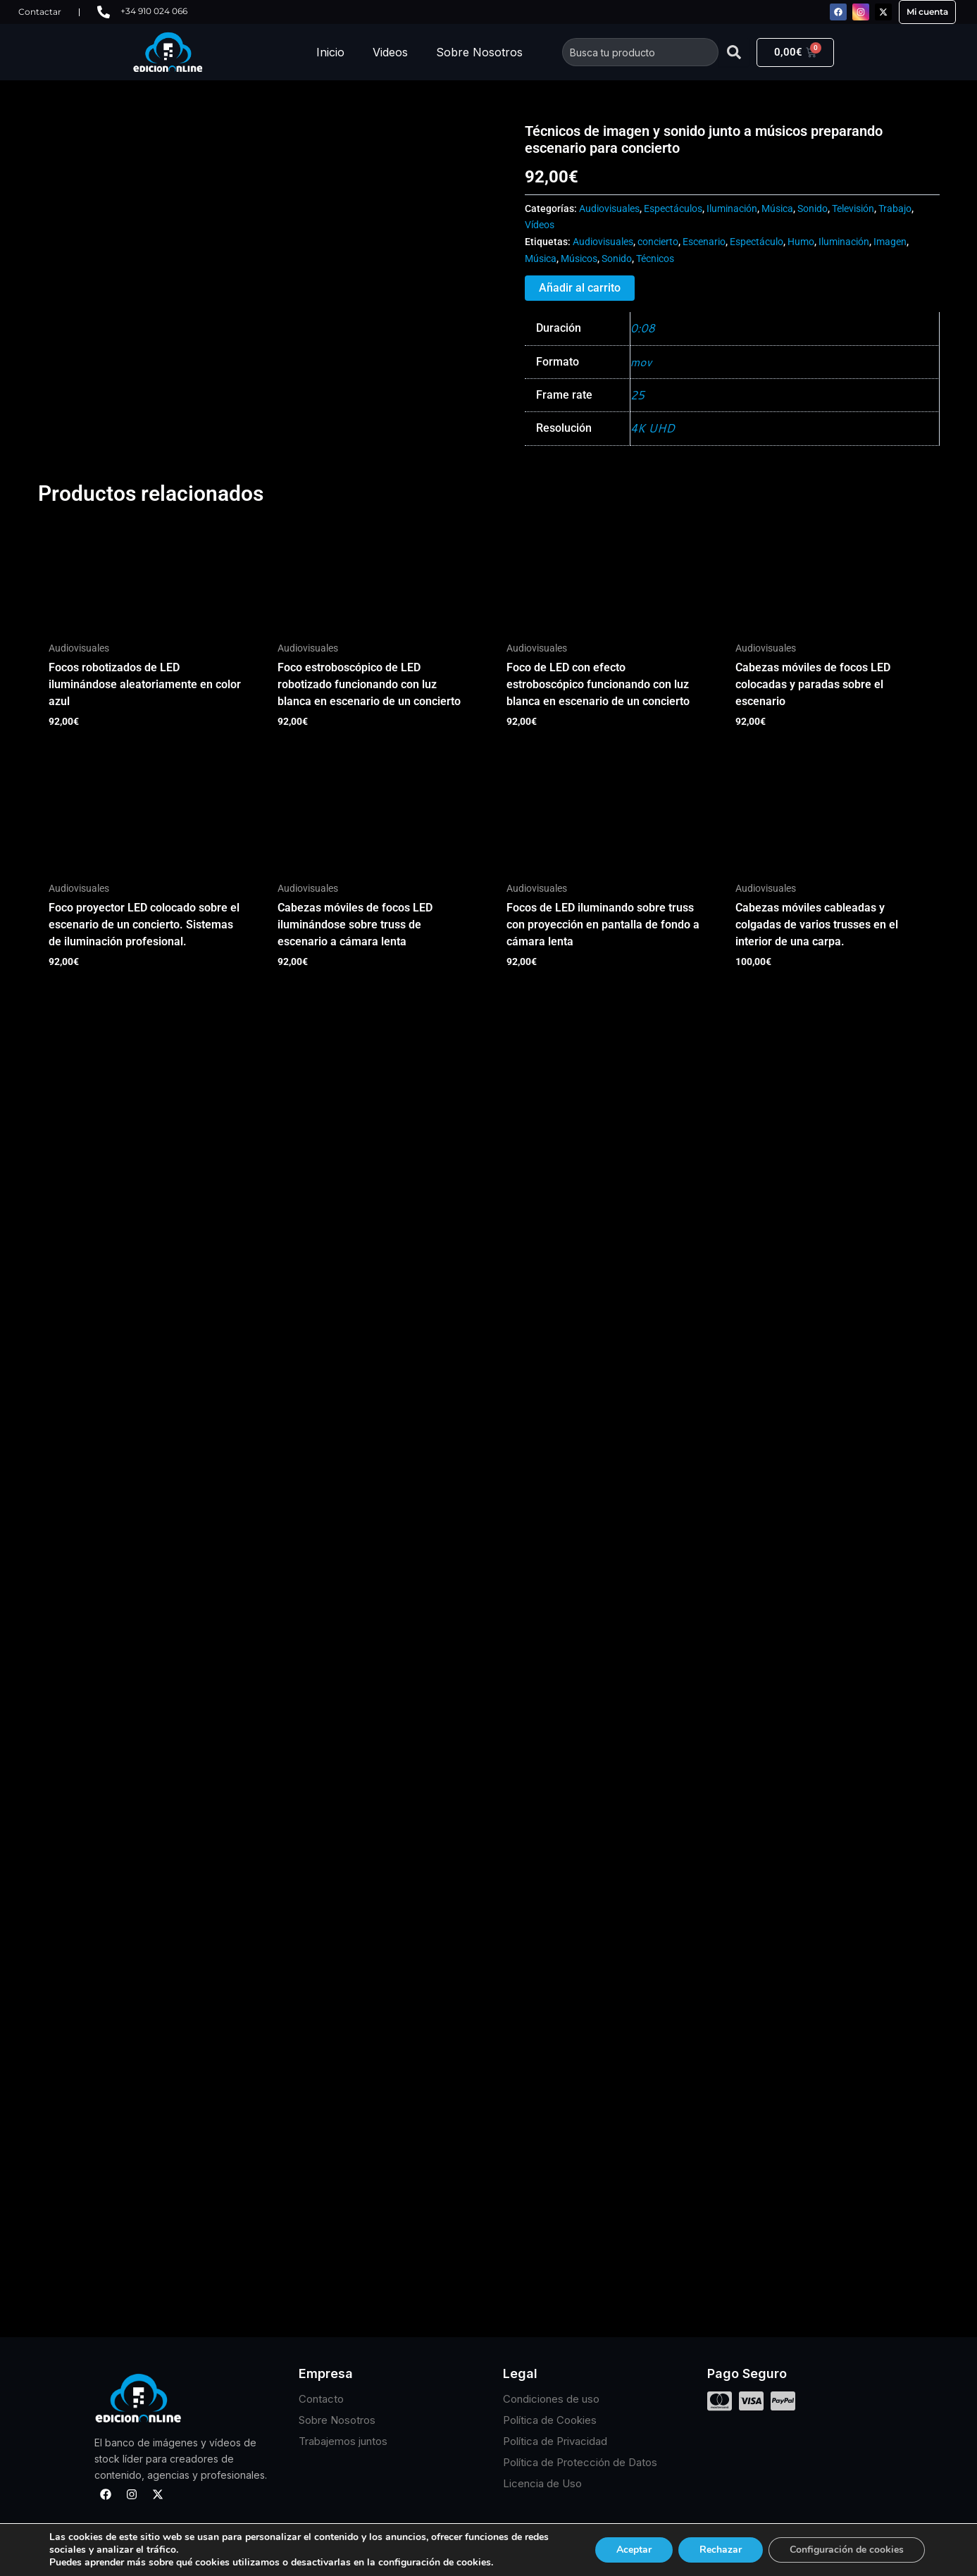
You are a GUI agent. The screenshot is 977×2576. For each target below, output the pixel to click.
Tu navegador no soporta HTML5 (143, 175)
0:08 (642, 328)
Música (777, 209)
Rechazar (720, 2549)
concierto (657, 242)
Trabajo (894, 209)
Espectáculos (673, 209)
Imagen (890, 242)
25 (637, 395)
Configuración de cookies (847, 2549)
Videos (390, 52)
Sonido (812, 209)
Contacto (321, 2399)
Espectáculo (756, 242)
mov (641, 362)
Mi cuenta (927, 11)
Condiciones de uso (551, 2399)
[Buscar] (733, 52)
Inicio (330, 52)
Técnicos (655, 259)
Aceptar (634, 2549)
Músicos (579, 259)
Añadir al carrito (580, 287)
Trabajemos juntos (343, 2441)
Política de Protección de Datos (580, 2462)
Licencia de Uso (542, 2483)
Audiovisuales (609, 209)
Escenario (704, 242)
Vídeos (539, 225)
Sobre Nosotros (479, 52)
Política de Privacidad (555, 2441)
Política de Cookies (550, 2420)
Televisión (853, 209)
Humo (801, 242)
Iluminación (732, 209)
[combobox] (640, 52)
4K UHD (652, 428)
